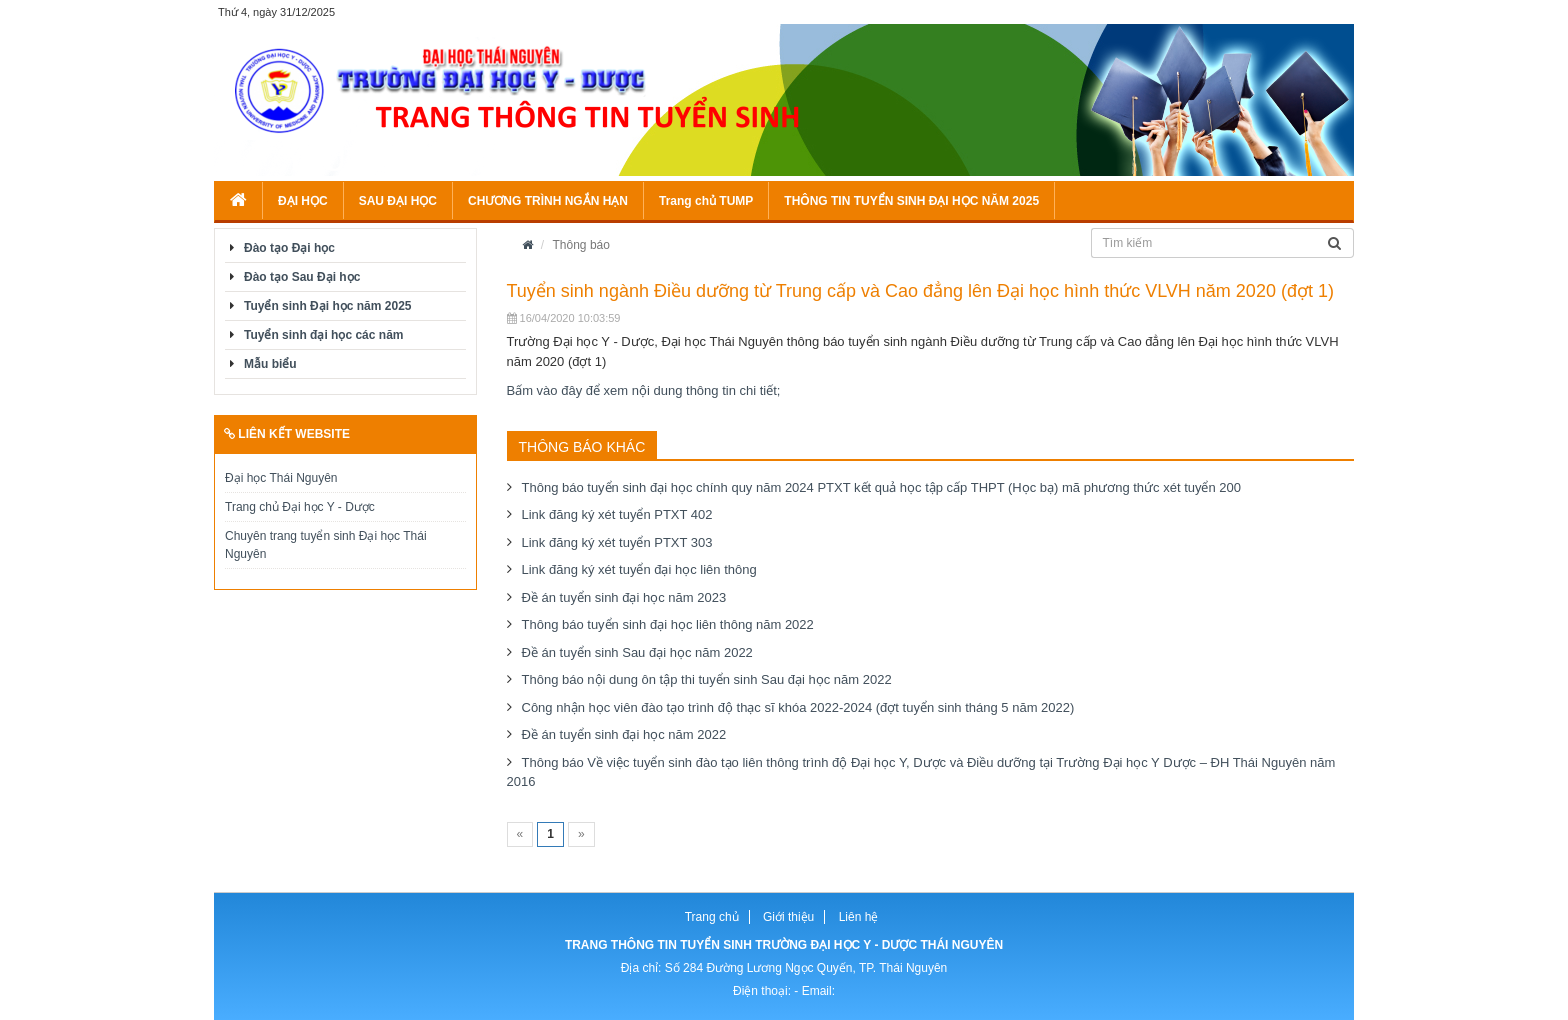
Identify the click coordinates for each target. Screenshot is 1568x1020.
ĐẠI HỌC (303, 201)
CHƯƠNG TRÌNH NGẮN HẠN (548, 201)
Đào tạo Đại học (289, 248)
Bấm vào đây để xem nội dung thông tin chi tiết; (644, 390)
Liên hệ (859, 917)
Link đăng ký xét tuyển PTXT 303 (617, 542)
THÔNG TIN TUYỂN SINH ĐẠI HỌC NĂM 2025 (911, 201)
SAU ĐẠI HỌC (398, 201)
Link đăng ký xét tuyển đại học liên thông (639, 569)
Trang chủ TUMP (706, 201)
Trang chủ (712, 917)
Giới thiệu (788, 917)
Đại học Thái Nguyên (281, 478)
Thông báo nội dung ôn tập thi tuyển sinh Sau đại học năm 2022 (707, 679)
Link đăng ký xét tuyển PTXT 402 (617, 514)
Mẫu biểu (270, 364)
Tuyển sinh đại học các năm (323, 335)
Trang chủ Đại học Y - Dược (300, 507)
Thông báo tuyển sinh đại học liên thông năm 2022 (668, 624)
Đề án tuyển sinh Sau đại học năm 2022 (637, 652)
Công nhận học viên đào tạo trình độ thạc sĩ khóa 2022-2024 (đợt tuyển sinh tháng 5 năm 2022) (798, 707)
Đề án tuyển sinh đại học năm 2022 (624, 734)
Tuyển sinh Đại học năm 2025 (327, 306)
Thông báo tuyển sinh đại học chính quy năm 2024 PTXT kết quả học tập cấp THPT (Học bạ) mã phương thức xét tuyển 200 (882, 487)
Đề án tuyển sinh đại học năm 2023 (624, 597)
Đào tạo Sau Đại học (302, 277)
